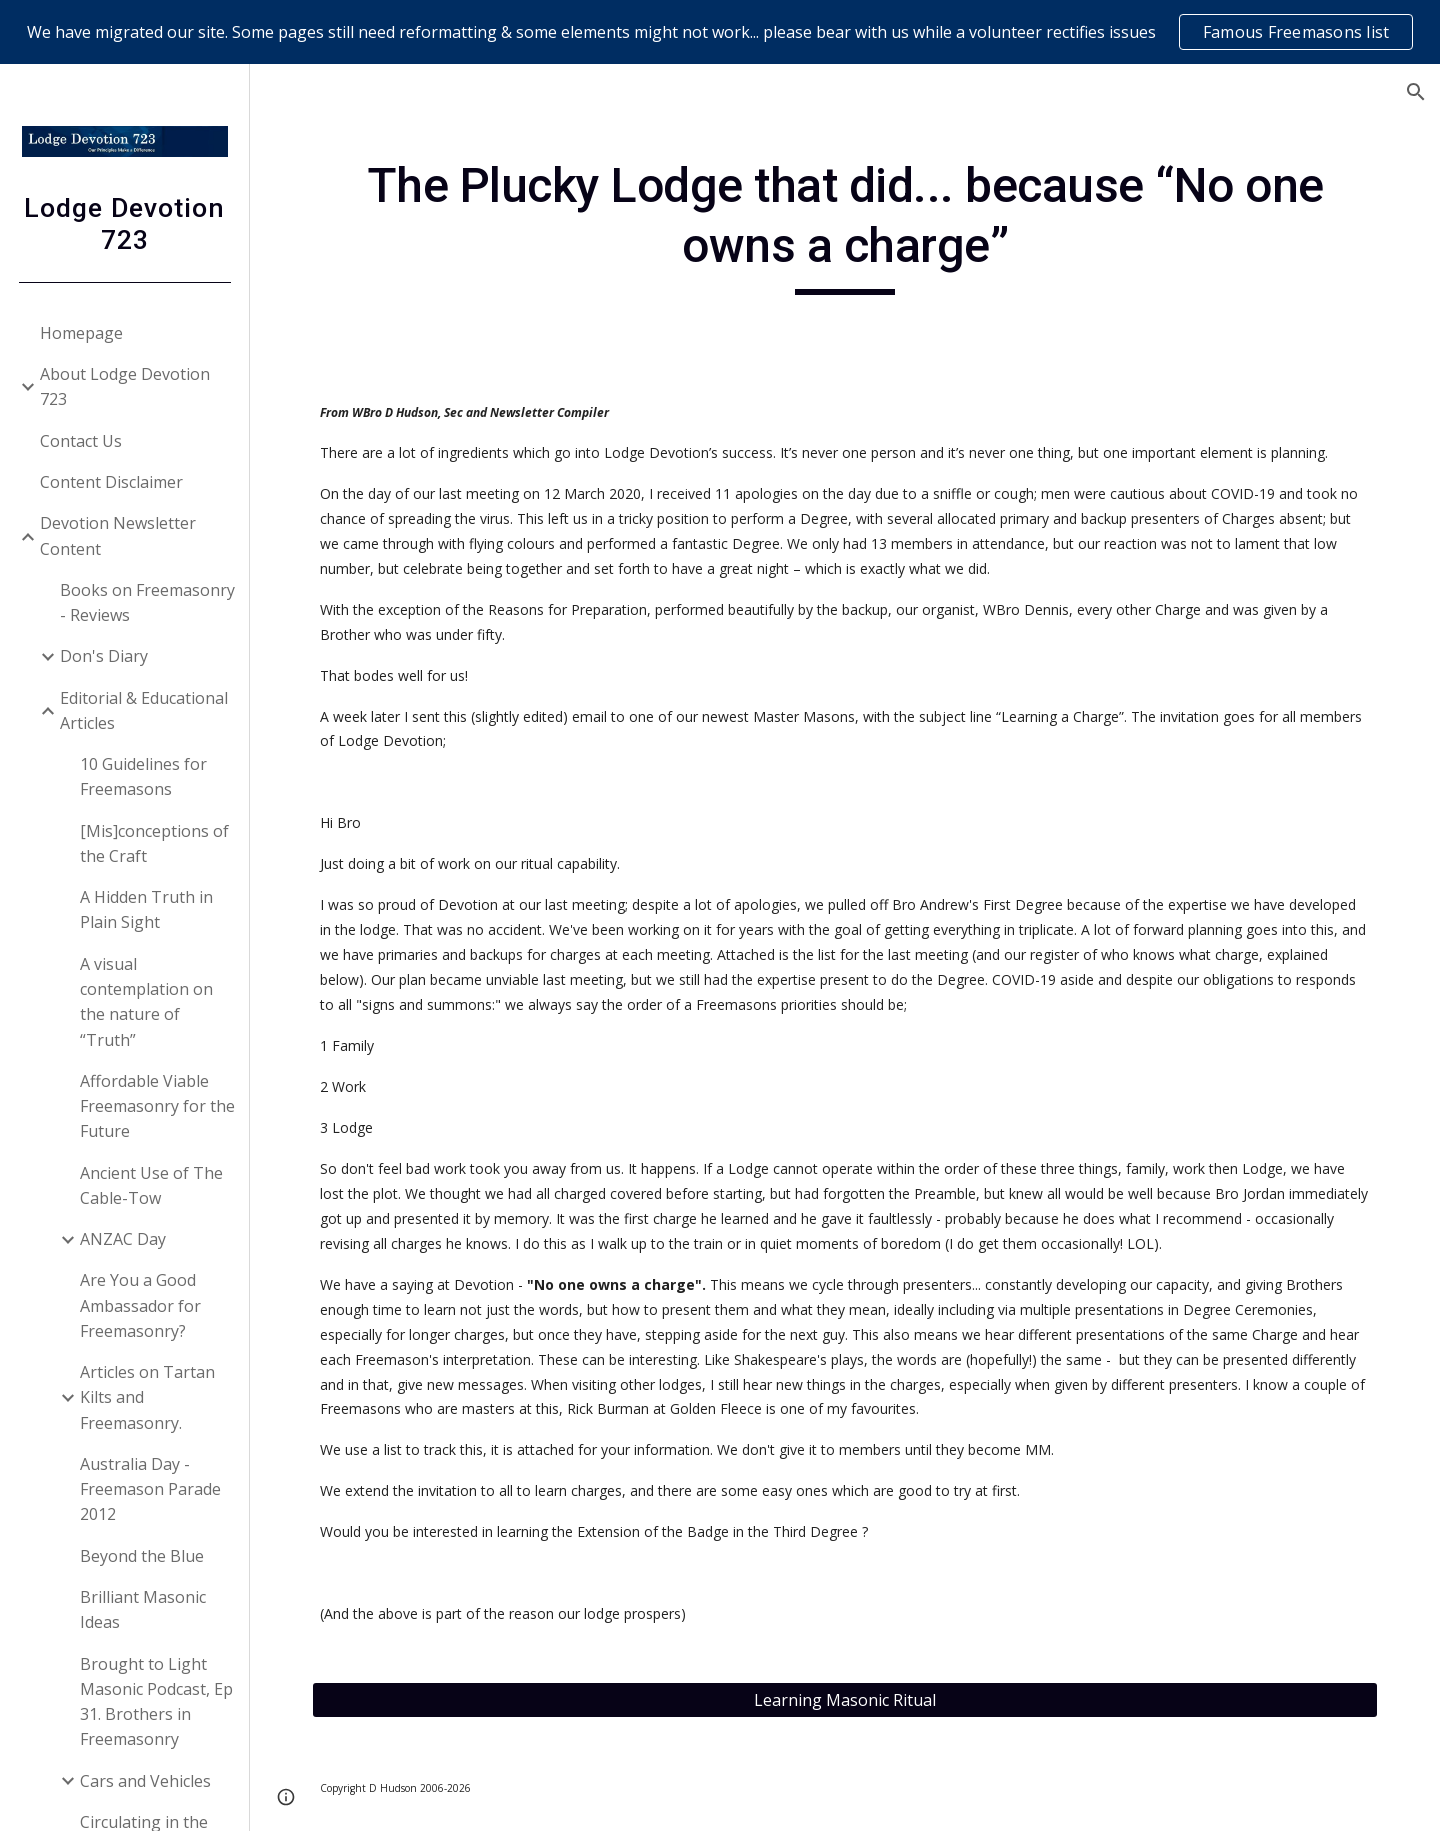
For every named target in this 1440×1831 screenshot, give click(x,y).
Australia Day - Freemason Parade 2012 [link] (150, 1489)
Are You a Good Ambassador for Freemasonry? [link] (140, 1305)
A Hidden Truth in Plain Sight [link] (146, 909)
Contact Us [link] (81, 441)
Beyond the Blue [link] (142, 1556)
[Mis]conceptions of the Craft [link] (154, 843)
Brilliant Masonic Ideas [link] (143, 1609)
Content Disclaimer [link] (111, 482)
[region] (720, 32)
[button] (1416, 92)
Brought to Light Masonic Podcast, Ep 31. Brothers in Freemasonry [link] (156, 1702)
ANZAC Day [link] (123, 1239)
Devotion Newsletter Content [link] (118, 535)
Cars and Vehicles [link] (145, 1781)
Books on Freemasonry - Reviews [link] (147, 602)
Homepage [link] (81, 333)
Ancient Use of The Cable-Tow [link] (151, 1185)
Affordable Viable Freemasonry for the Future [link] (157, 1106)
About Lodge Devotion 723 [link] (125, 386)
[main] (845, 225)
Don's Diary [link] (104, 656)
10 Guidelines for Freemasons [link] (143, 776)
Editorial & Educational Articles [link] (144, 710)
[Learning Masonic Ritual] (845, 1700)
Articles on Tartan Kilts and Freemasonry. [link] (147, 1397)
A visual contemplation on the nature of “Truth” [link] (146, 1002)
